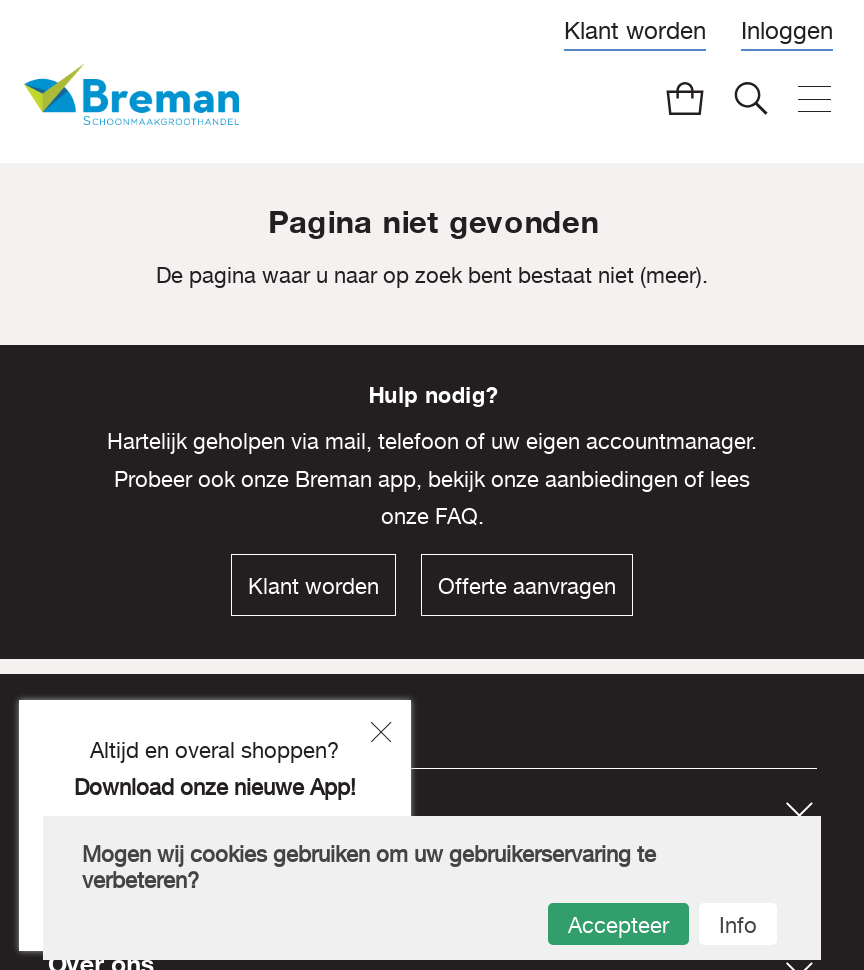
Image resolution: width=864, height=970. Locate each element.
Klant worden (635, 30)
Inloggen (787, 30)
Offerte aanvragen (527, 586)
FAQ (456, 516)
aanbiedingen (611, 479)
